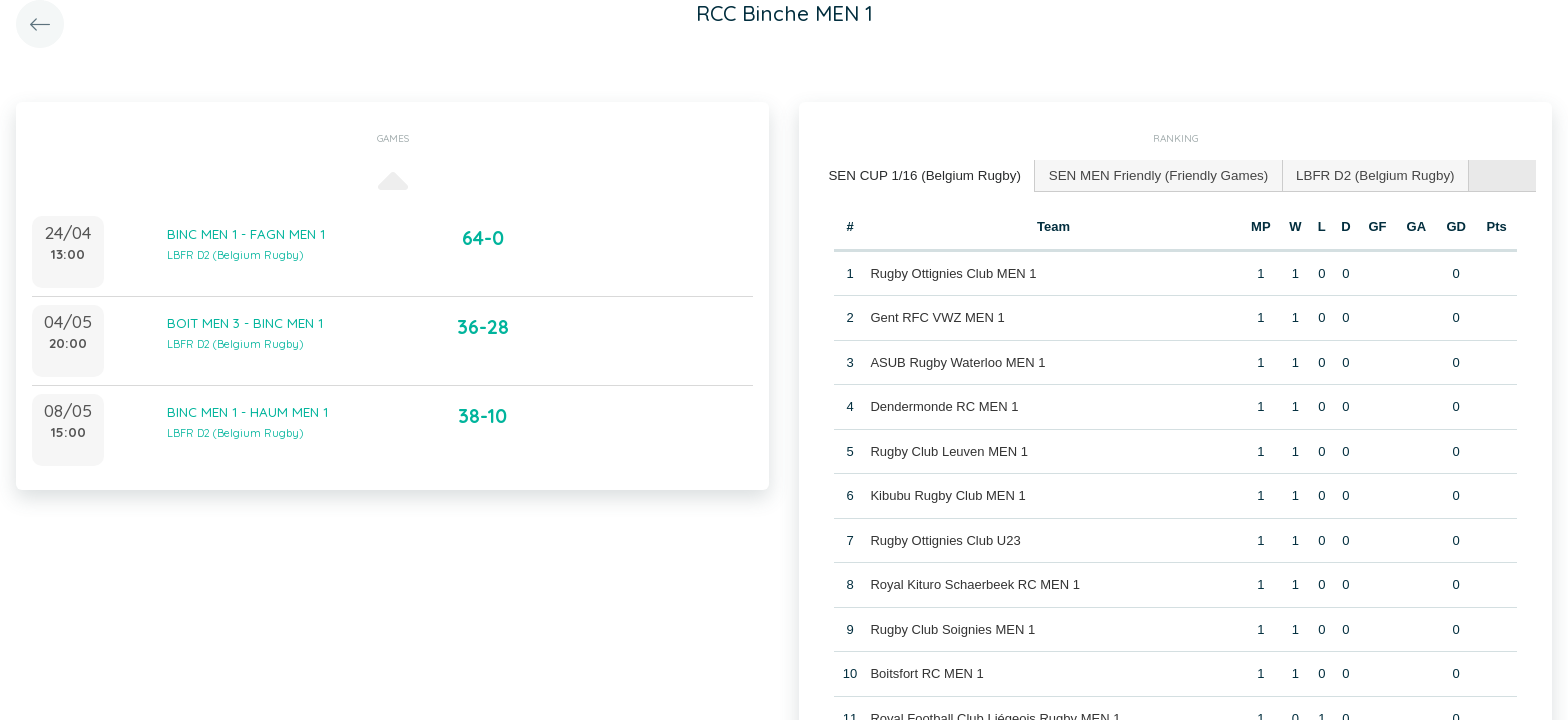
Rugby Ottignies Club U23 (945, 538)
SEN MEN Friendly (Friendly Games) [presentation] (1148, 174)
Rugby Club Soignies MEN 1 (952, 627)
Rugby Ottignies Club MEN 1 (953, 271)
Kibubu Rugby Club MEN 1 (947, 494)
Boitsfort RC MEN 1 (926, 672)
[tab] (922, 175)
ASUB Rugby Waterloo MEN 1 (957, 360)
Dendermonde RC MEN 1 (944, 405)
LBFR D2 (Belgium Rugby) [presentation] (1359, 174)
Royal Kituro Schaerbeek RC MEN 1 (975, 583)
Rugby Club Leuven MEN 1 (949, 449)
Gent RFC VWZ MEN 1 (937, 316)
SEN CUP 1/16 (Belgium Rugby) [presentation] (921, 174)
